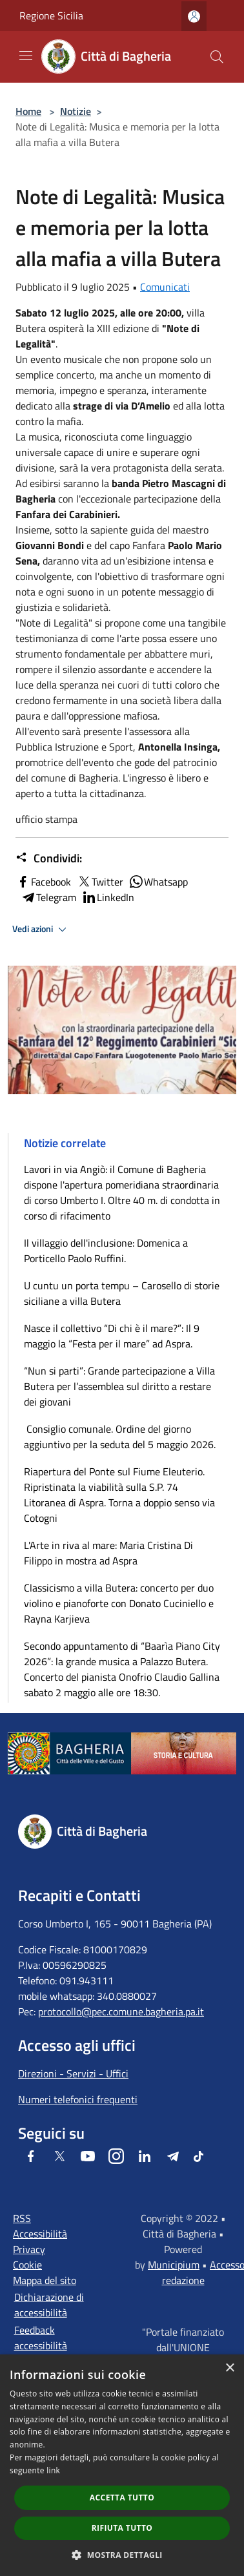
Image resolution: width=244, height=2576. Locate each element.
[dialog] (122, 2465)
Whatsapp (158, 881)
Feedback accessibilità (40, 2337)
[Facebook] (31, 2156)
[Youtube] (88, 2156)
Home (28, 111)
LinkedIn (107, 897)
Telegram (48, 897)
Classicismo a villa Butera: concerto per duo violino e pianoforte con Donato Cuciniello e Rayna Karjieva (119, 1603)
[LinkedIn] (145, 2156)
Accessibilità (40, 2233)
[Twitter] (59, 2156)
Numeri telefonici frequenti (77, 2099)
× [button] (229, 2368)
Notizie (75, 111)
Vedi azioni (41, 929)
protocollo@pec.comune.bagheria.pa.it (121, 2011)
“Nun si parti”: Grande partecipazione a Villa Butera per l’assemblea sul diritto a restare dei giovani (119, 1386)
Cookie (27, 2264)
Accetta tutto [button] (122, 2497)
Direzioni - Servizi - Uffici (73, 2073)
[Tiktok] (198, 2156)
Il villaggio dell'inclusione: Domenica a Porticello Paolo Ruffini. (106, 1250)
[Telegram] (173, 2156)
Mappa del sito (44, 2280)
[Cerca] (217, 57)
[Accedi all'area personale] (194, 16)
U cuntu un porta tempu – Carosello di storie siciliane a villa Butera (121, 1293)
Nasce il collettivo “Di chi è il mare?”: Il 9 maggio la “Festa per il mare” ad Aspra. (111, 1335)
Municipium (173, 2264)
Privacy (29, 2249)
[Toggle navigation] (26, 55)
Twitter (99, 881)
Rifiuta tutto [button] (122, 2527)
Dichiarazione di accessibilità (49, 2304)
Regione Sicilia (51, 15)
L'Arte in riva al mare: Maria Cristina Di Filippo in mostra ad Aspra (108, 1552)
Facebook (43, 881)
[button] (122, 2554)
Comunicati (165, 287)
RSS (22, 2218)
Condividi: (48, 858)
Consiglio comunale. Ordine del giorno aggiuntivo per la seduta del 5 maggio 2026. (120, 1436)
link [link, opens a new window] (53, 2470)
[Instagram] (116, 2156)
